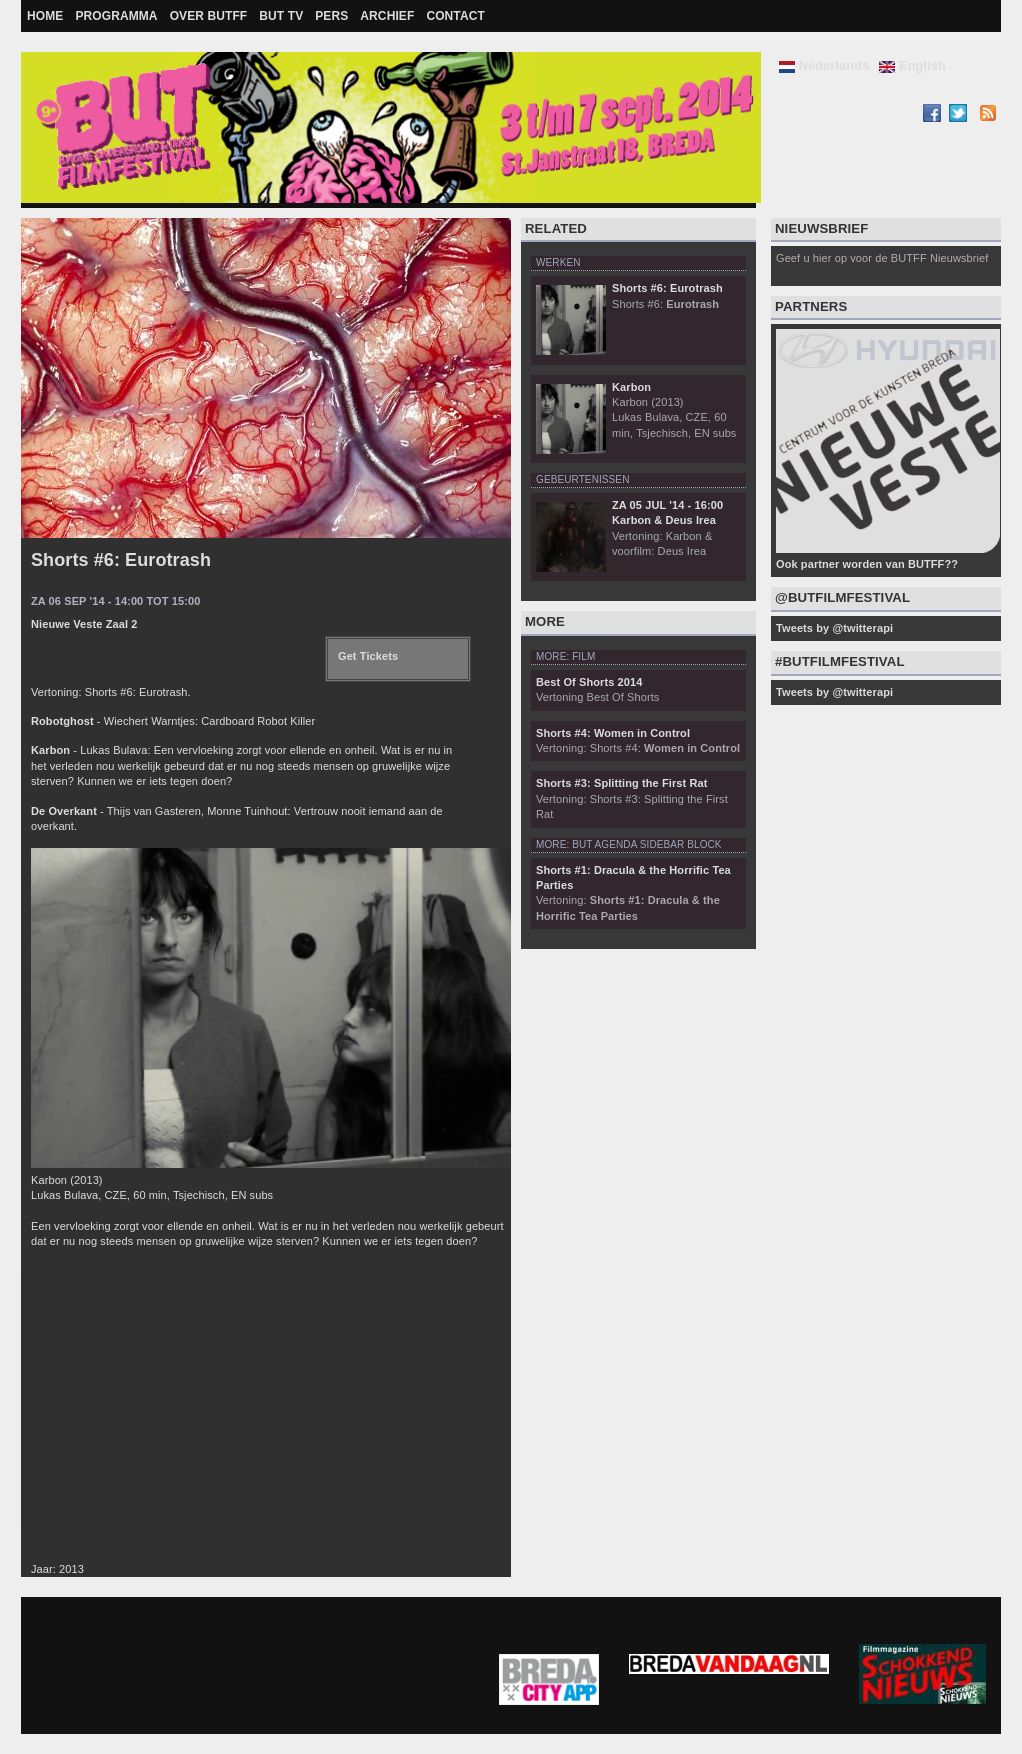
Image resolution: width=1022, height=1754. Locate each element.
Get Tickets (368, 656)
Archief (387, 16)
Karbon (631, 387)
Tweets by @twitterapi (834, 628)
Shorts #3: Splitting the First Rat (621, 783)
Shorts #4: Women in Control (613, 733)
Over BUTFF (209, 16)
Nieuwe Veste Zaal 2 (84, 624)
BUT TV (281, 16)
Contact (455, 16)
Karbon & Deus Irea (664, 520)
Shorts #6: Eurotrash (121, 560)
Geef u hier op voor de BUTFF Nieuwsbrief (882, 258)
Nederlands (824, 65)
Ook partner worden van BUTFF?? (867, 564)
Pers (331, 16)
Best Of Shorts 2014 (589, 682)
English (912, 65)
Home (45, 16)
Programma (116, 16)
